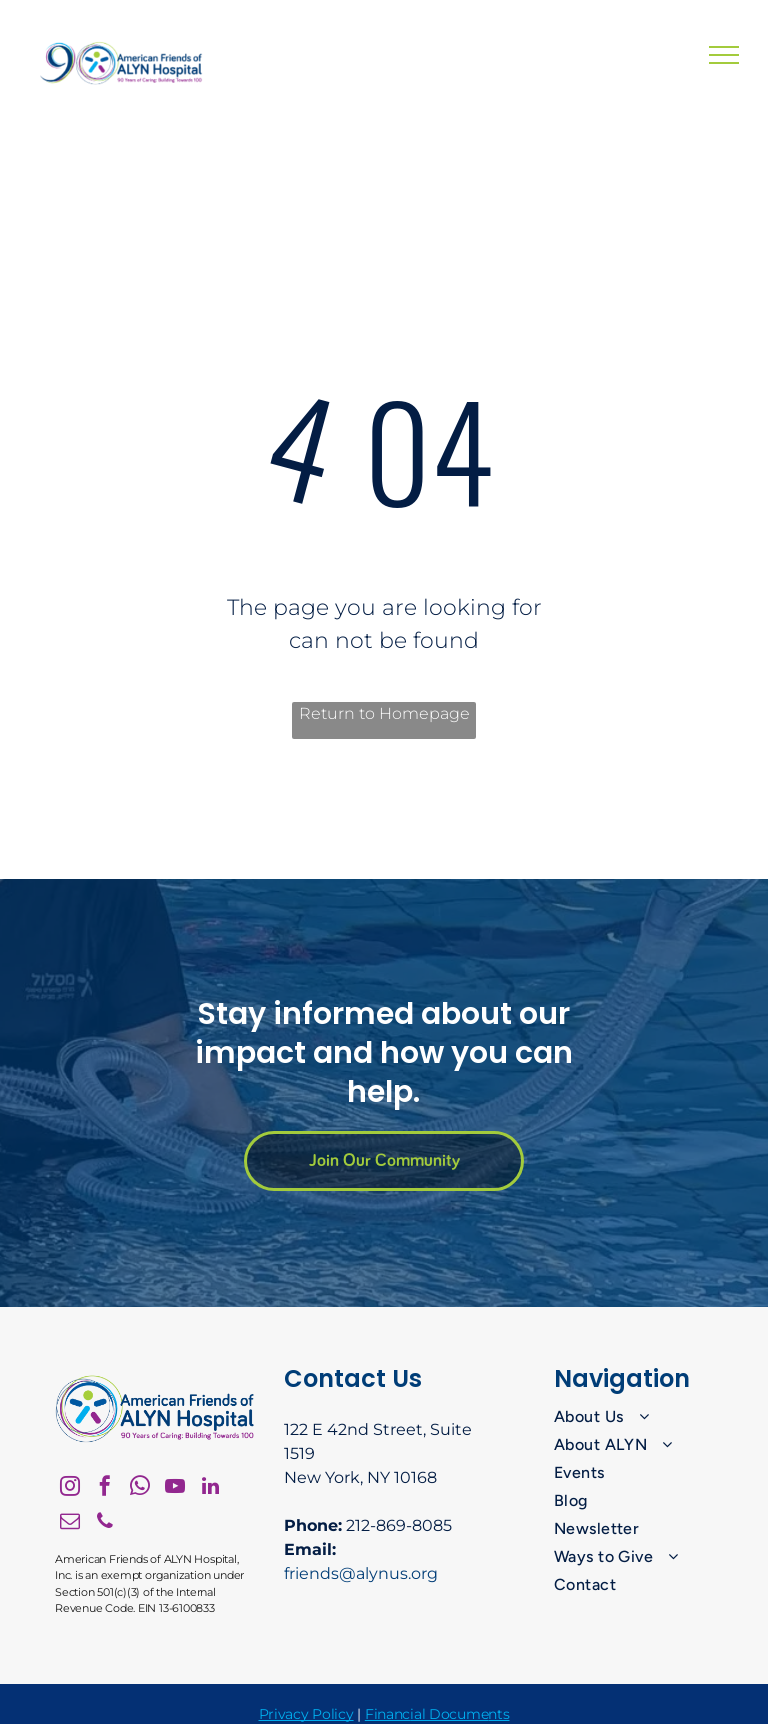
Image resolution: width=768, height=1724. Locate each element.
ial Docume (449, 1714)
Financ (387, 1714)
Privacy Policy (306, 1714)
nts (498, 1714)
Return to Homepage (384, 713)
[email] (70, 1523)
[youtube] (175, 1488)
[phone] (105, 1523)
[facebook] (105, 1488)
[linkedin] (210, 1488)
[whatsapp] (140, 1488)
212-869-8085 (399, 1525)
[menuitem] (635, 1417)
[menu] (724, 55)
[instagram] (70, 1488)
